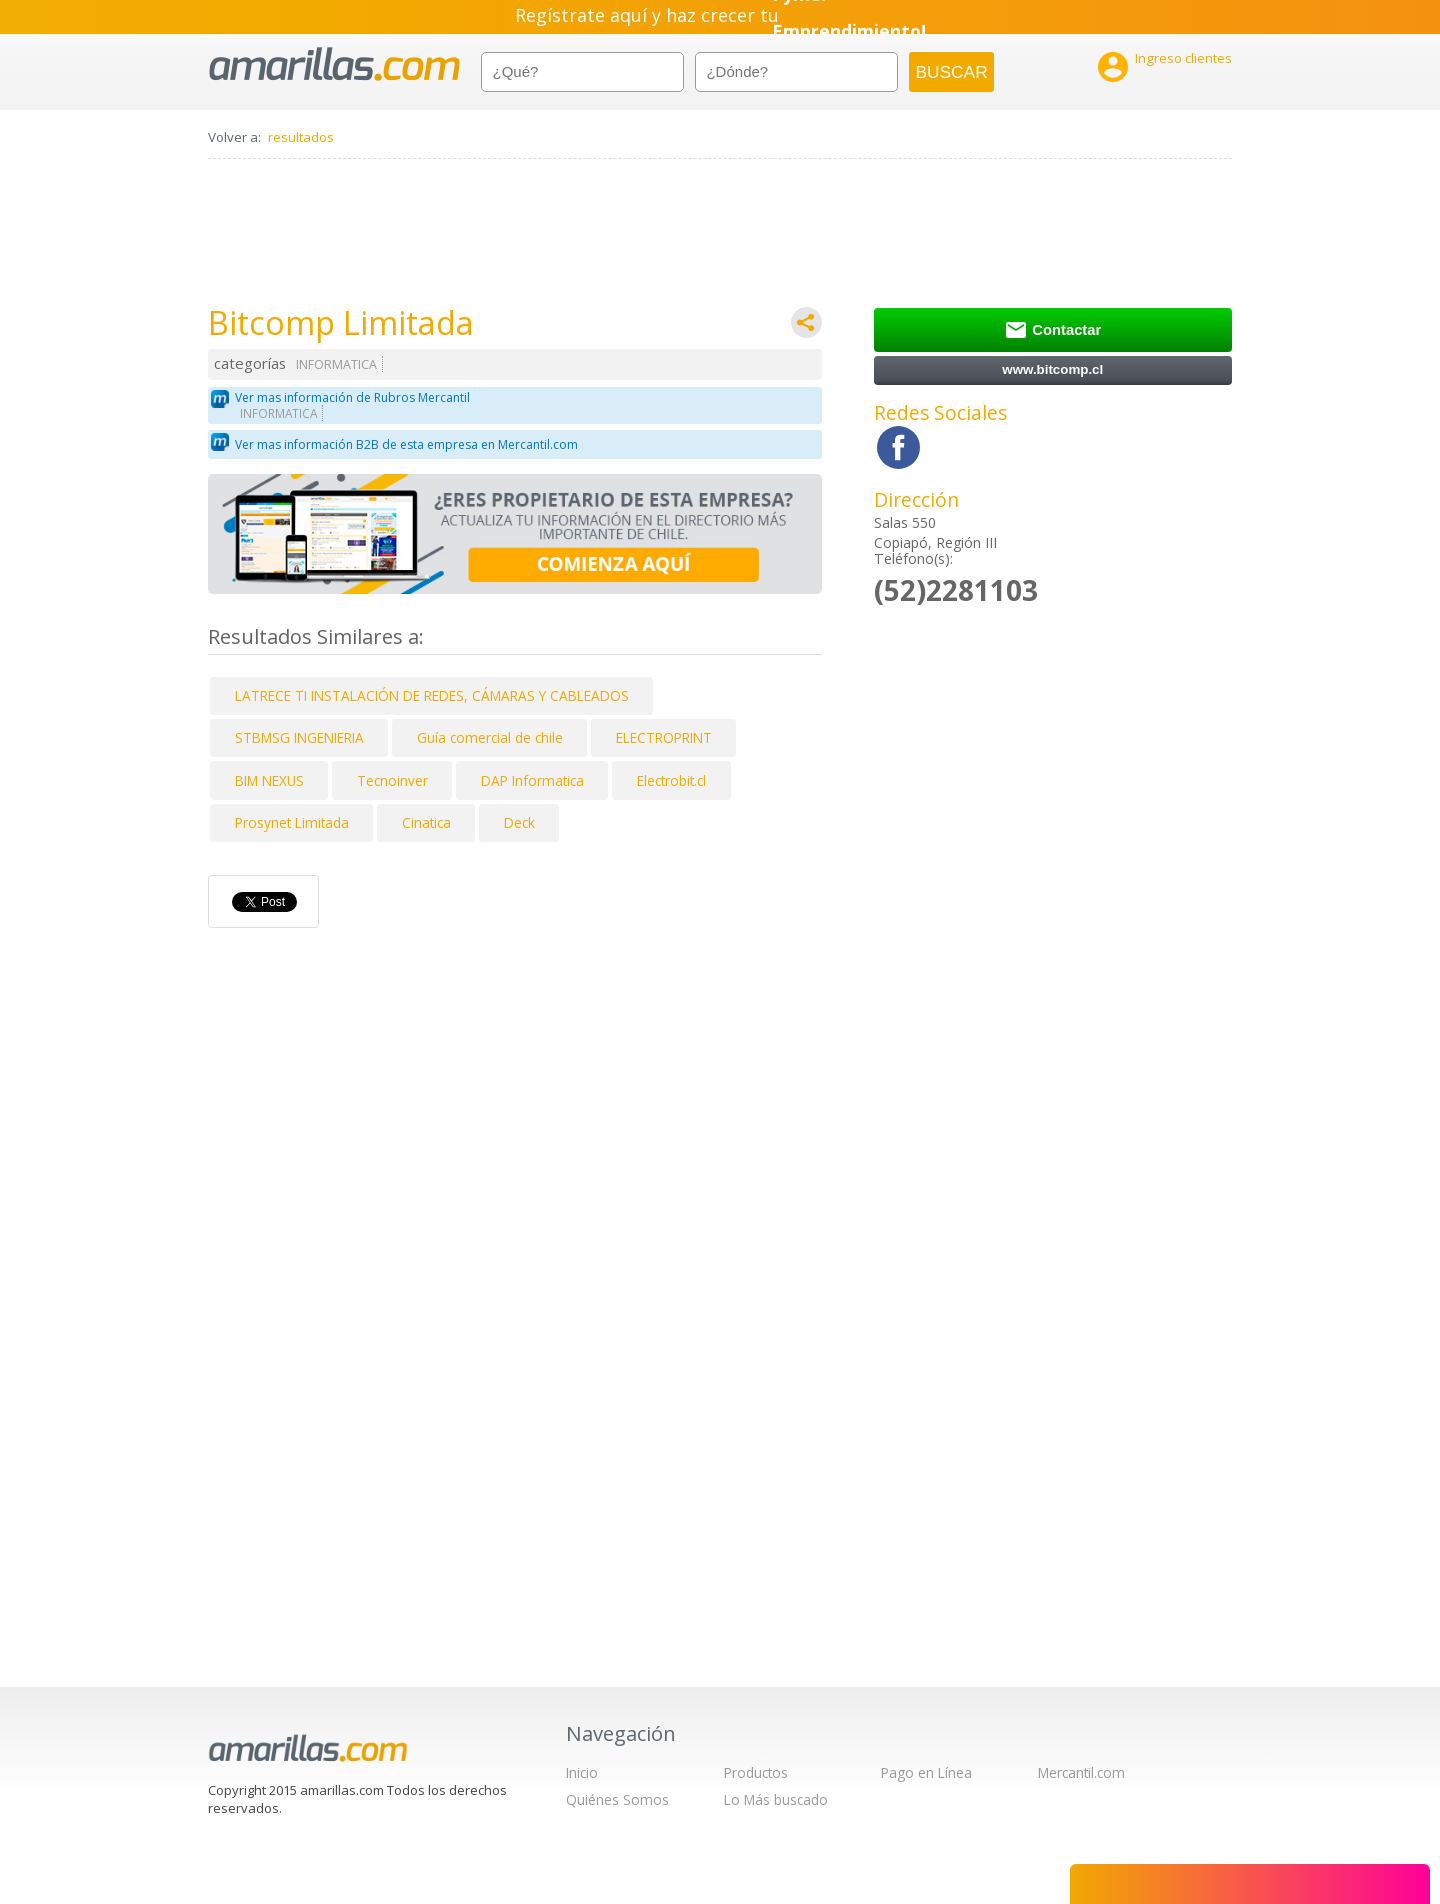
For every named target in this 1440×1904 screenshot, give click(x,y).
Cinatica (426, 822)
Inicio (582, 1772)
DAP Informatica (532, 780)
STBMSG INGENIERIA (299, 737)
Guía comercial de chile (490, 737)
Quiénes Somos (617, 1799)
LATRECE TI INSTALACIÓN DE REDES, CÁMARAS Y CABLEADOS (432, 695)
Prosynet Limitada (292, 822)
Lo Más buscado (776, 1799)
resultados (301, 137)
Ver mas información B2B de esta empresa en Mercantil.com (406, 444)
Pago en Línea (926, 1772)
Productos (756, 1772)
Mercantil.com (1081, 1772)
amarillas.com (334, 64)
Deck (519, 822)
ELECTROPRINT (664, 737)
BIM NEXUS (269, 780)
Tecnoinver (392, 780)
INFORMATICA (336, 364)
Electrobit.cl (671, 780)
